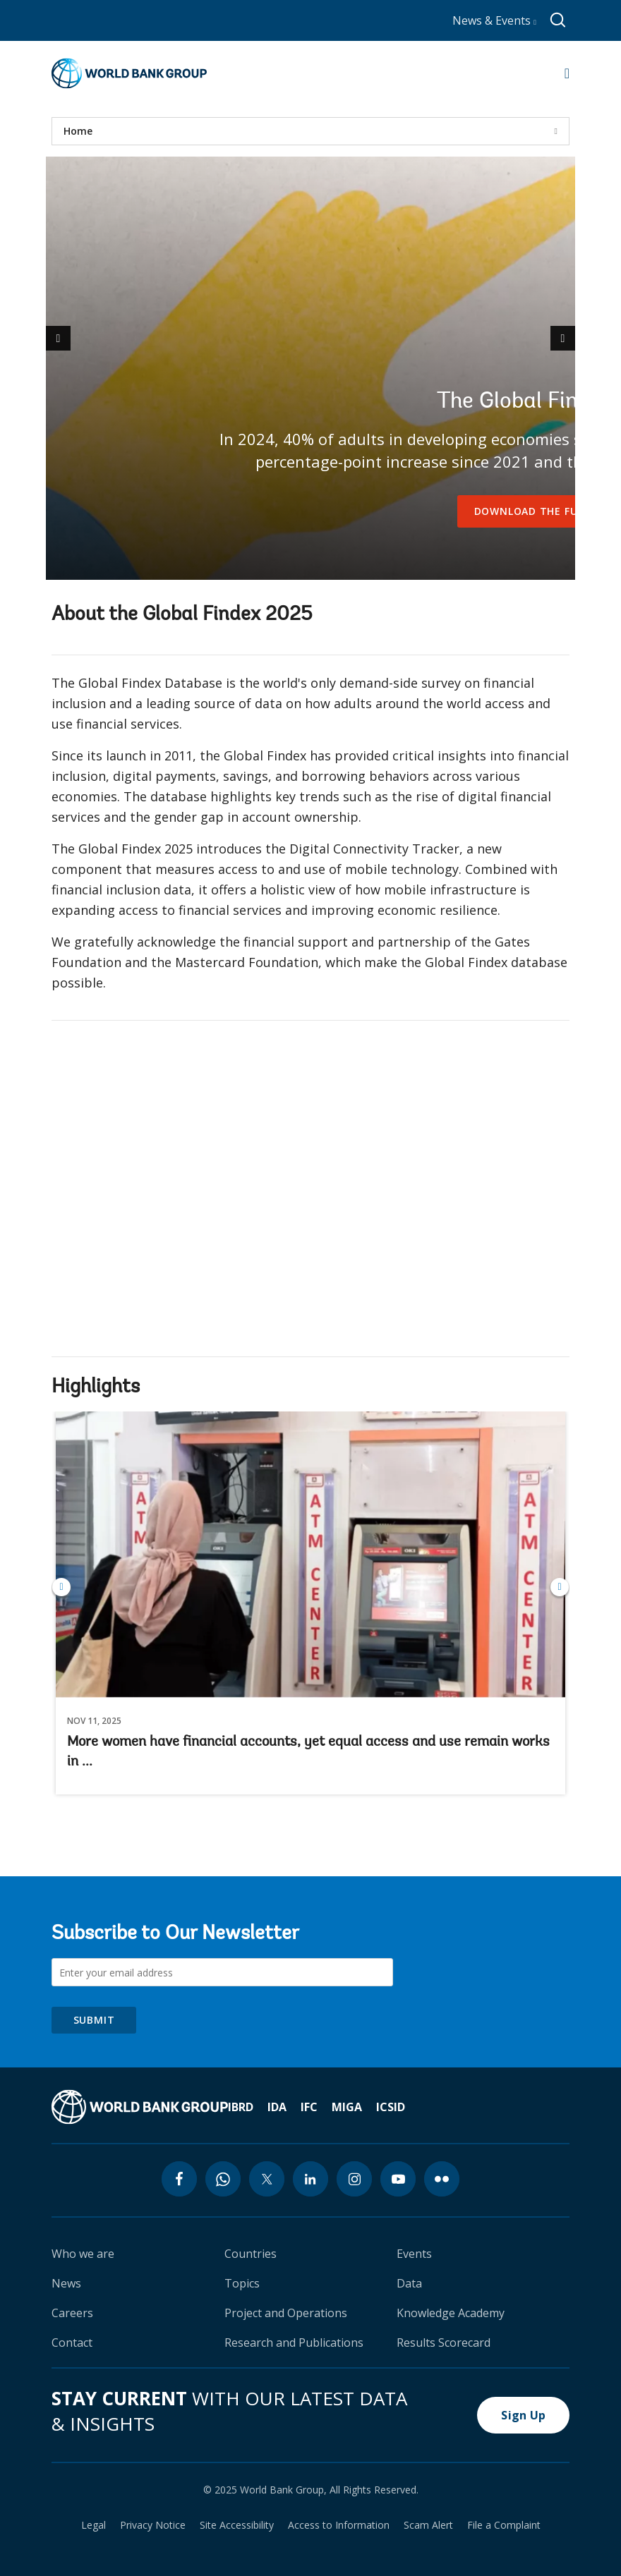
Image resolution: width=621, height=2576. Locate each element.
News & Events (494, 20)
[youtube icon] (398, 2179)
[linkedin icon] (310, 2179)
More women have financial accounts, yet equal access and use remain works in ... (308, 1752)
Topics (242, 2283)
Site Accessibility (237, 2525)
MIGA (347, 2107)
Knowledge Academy (451, 2313)
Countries (250, 2253)
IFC (309, 2107)
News (66, 2283)
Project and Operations (285, 2313)
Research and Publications (293, 2342)
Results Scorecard (443, 2342)
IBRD (240, 2107)
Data (409, 2283)
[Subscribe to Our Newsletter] (222, 1972)
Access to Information (339, 2525)
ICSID (390, 2107)
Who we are (83, 2253)
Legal (93, 2525)
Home (78, 131)
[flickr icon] (441, 2179)
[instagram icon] (354, 2179)
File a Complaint (504, 2525)
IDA (277, 2107)
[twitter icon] (266, 2179)
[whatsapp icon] (223, 2179)
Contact (72, 2342)
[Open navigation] (567, 73)
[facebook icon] (179, 2179)
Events (414, 2253)
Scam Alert (428, 2525)
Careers (72, 2313)
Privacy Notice (153, 2525)
